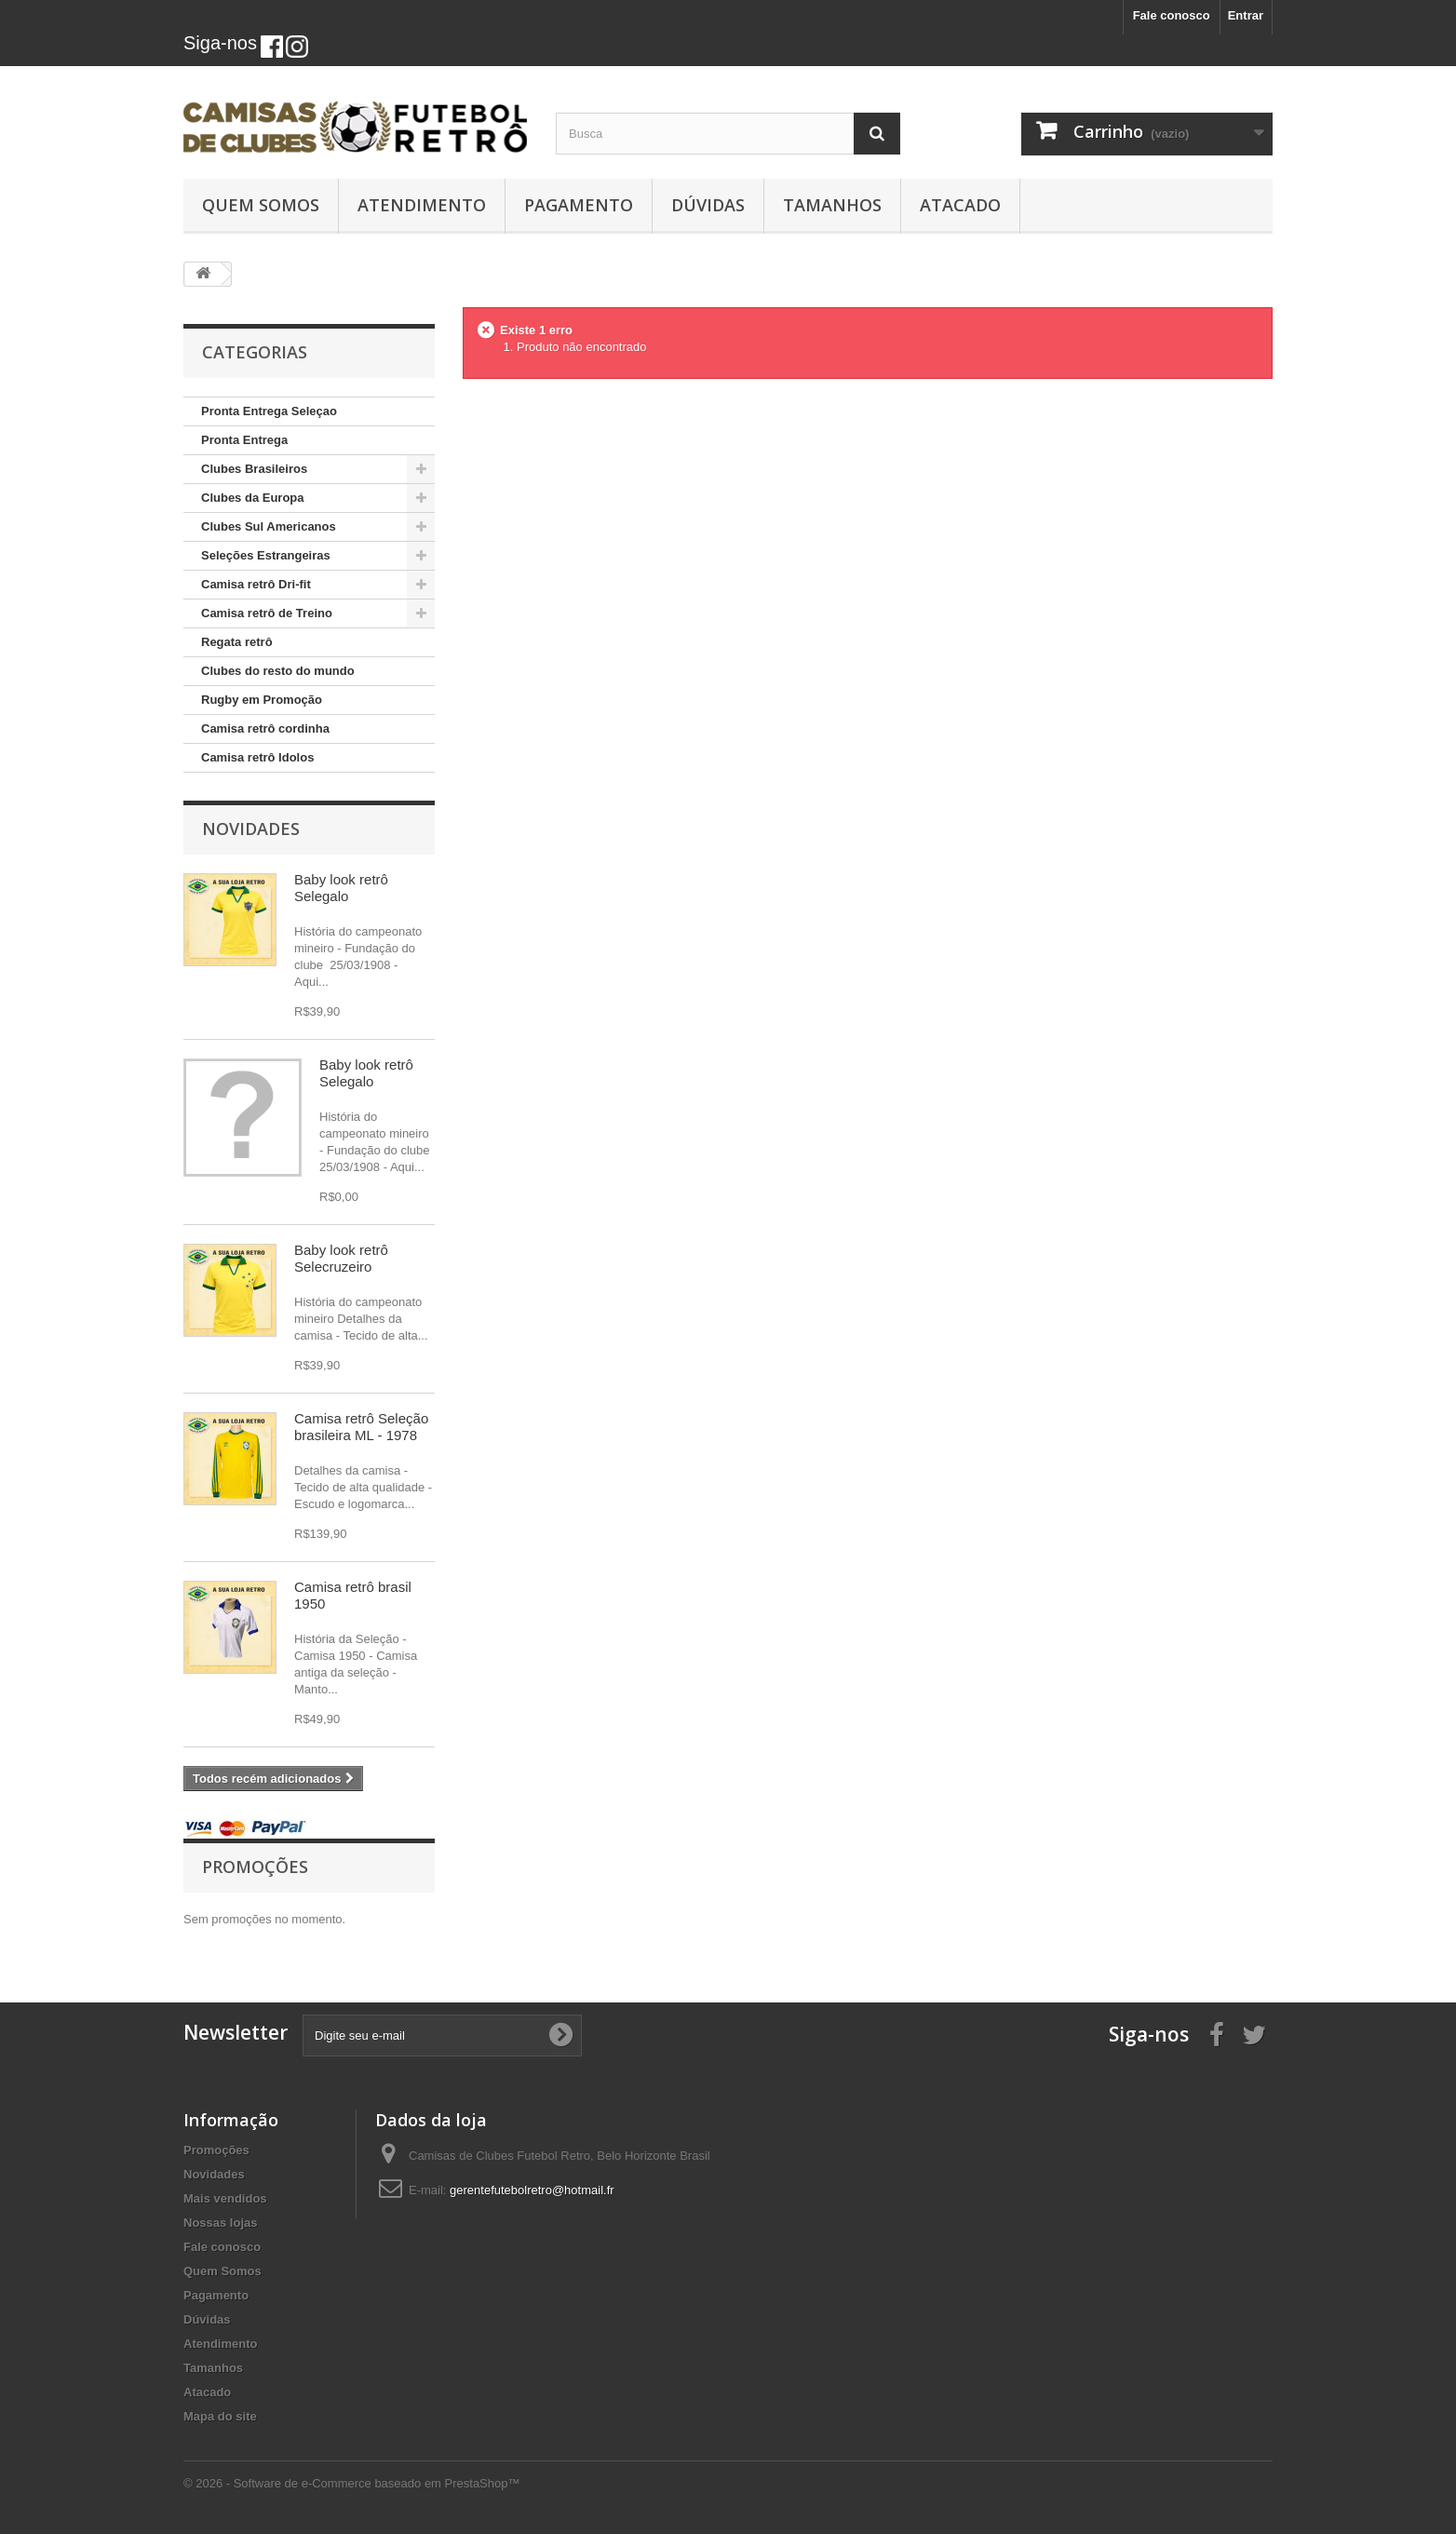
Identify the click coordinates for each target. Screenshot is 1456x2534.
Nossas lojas (220, 2223)
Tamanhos (832, 205)
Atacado (960, 205)
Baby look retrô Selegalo (341, 887)
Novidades (251, 828)
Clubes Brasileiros (254, 469)
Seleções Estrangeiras (265, 555)
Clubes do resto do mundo (278, 671)
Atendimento (421, 205)
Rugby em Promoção (261, 700)
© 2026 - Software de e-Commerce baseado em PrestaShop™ (351, 2483)
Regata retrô (237, 642)
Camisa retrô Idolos (257, 757)
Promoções (255, 1866)
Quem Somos (260, 205)
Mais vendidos (225, 2198)
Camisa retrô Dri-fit (256, 584)
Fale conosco (1171, 15)
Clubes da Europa (252, 498)
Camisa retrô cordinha (265, 728)
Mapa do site (220, 2416)
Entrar (1245, 15)
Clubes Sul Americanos (268, 526)
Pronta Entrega (244, 440)
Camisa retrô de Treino (266, 613)
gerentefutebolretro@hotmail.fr (532, 2190)
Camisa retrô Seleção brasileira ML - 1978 (361, 1426)
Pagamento (578, 205)
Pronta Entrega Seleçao (269, 411)
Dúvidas (708, 205)
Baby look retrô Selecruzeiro (341, 1258)
